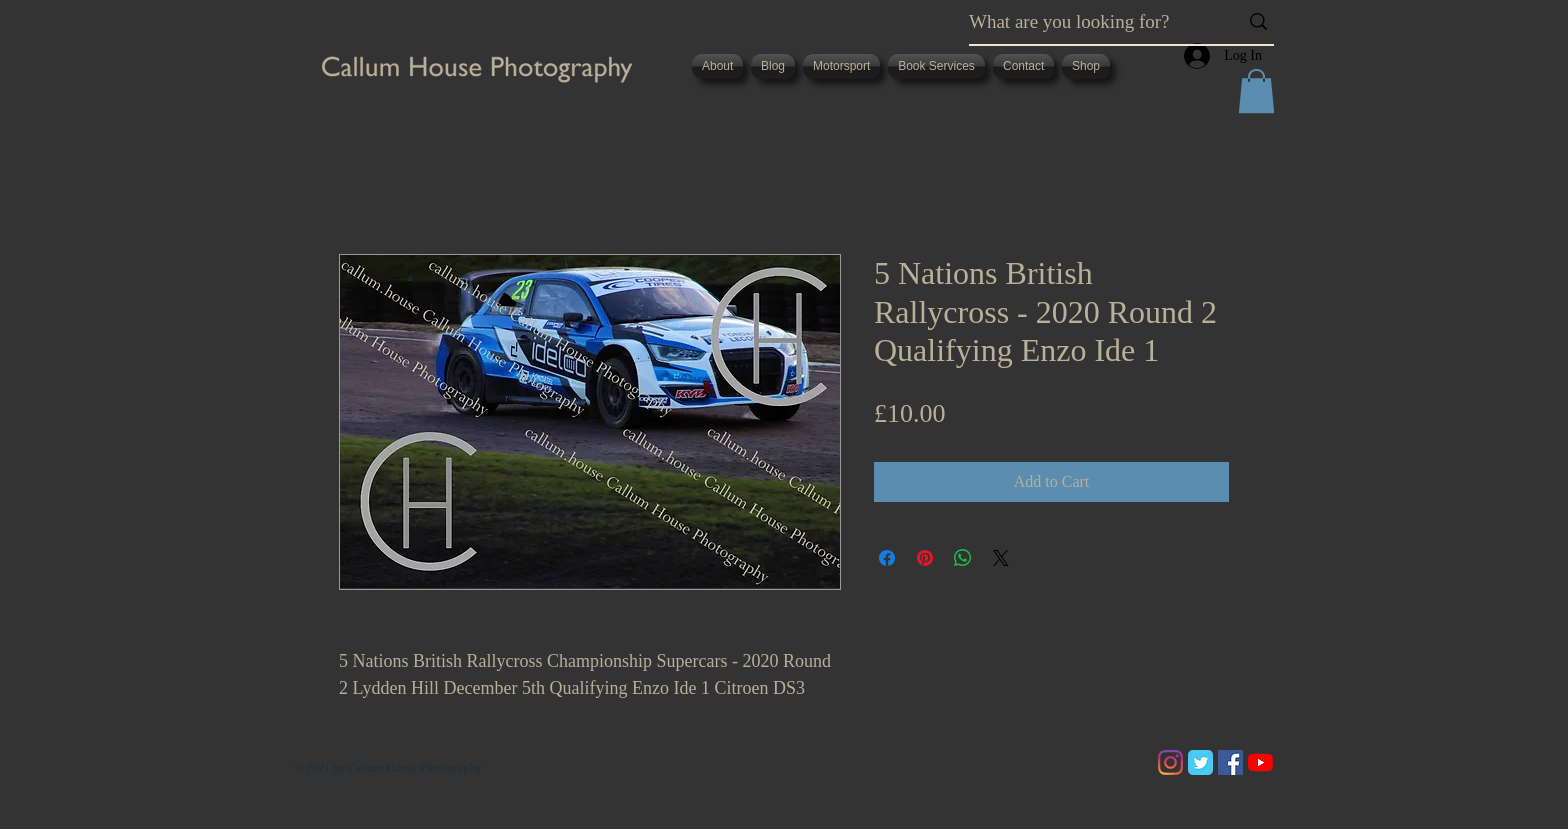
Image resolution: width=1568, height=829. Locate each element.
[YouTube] (1260, 762)
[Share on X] (1001, 558)
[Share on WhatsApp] (963, 558)
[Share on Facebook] (887, 558)
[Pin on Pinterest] (925, 558)
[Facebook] (1230, 762)
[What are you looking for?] (1088, 22)
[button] (1256, 91)
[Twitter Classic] (1200, 762)
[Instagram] (1170, 762)
